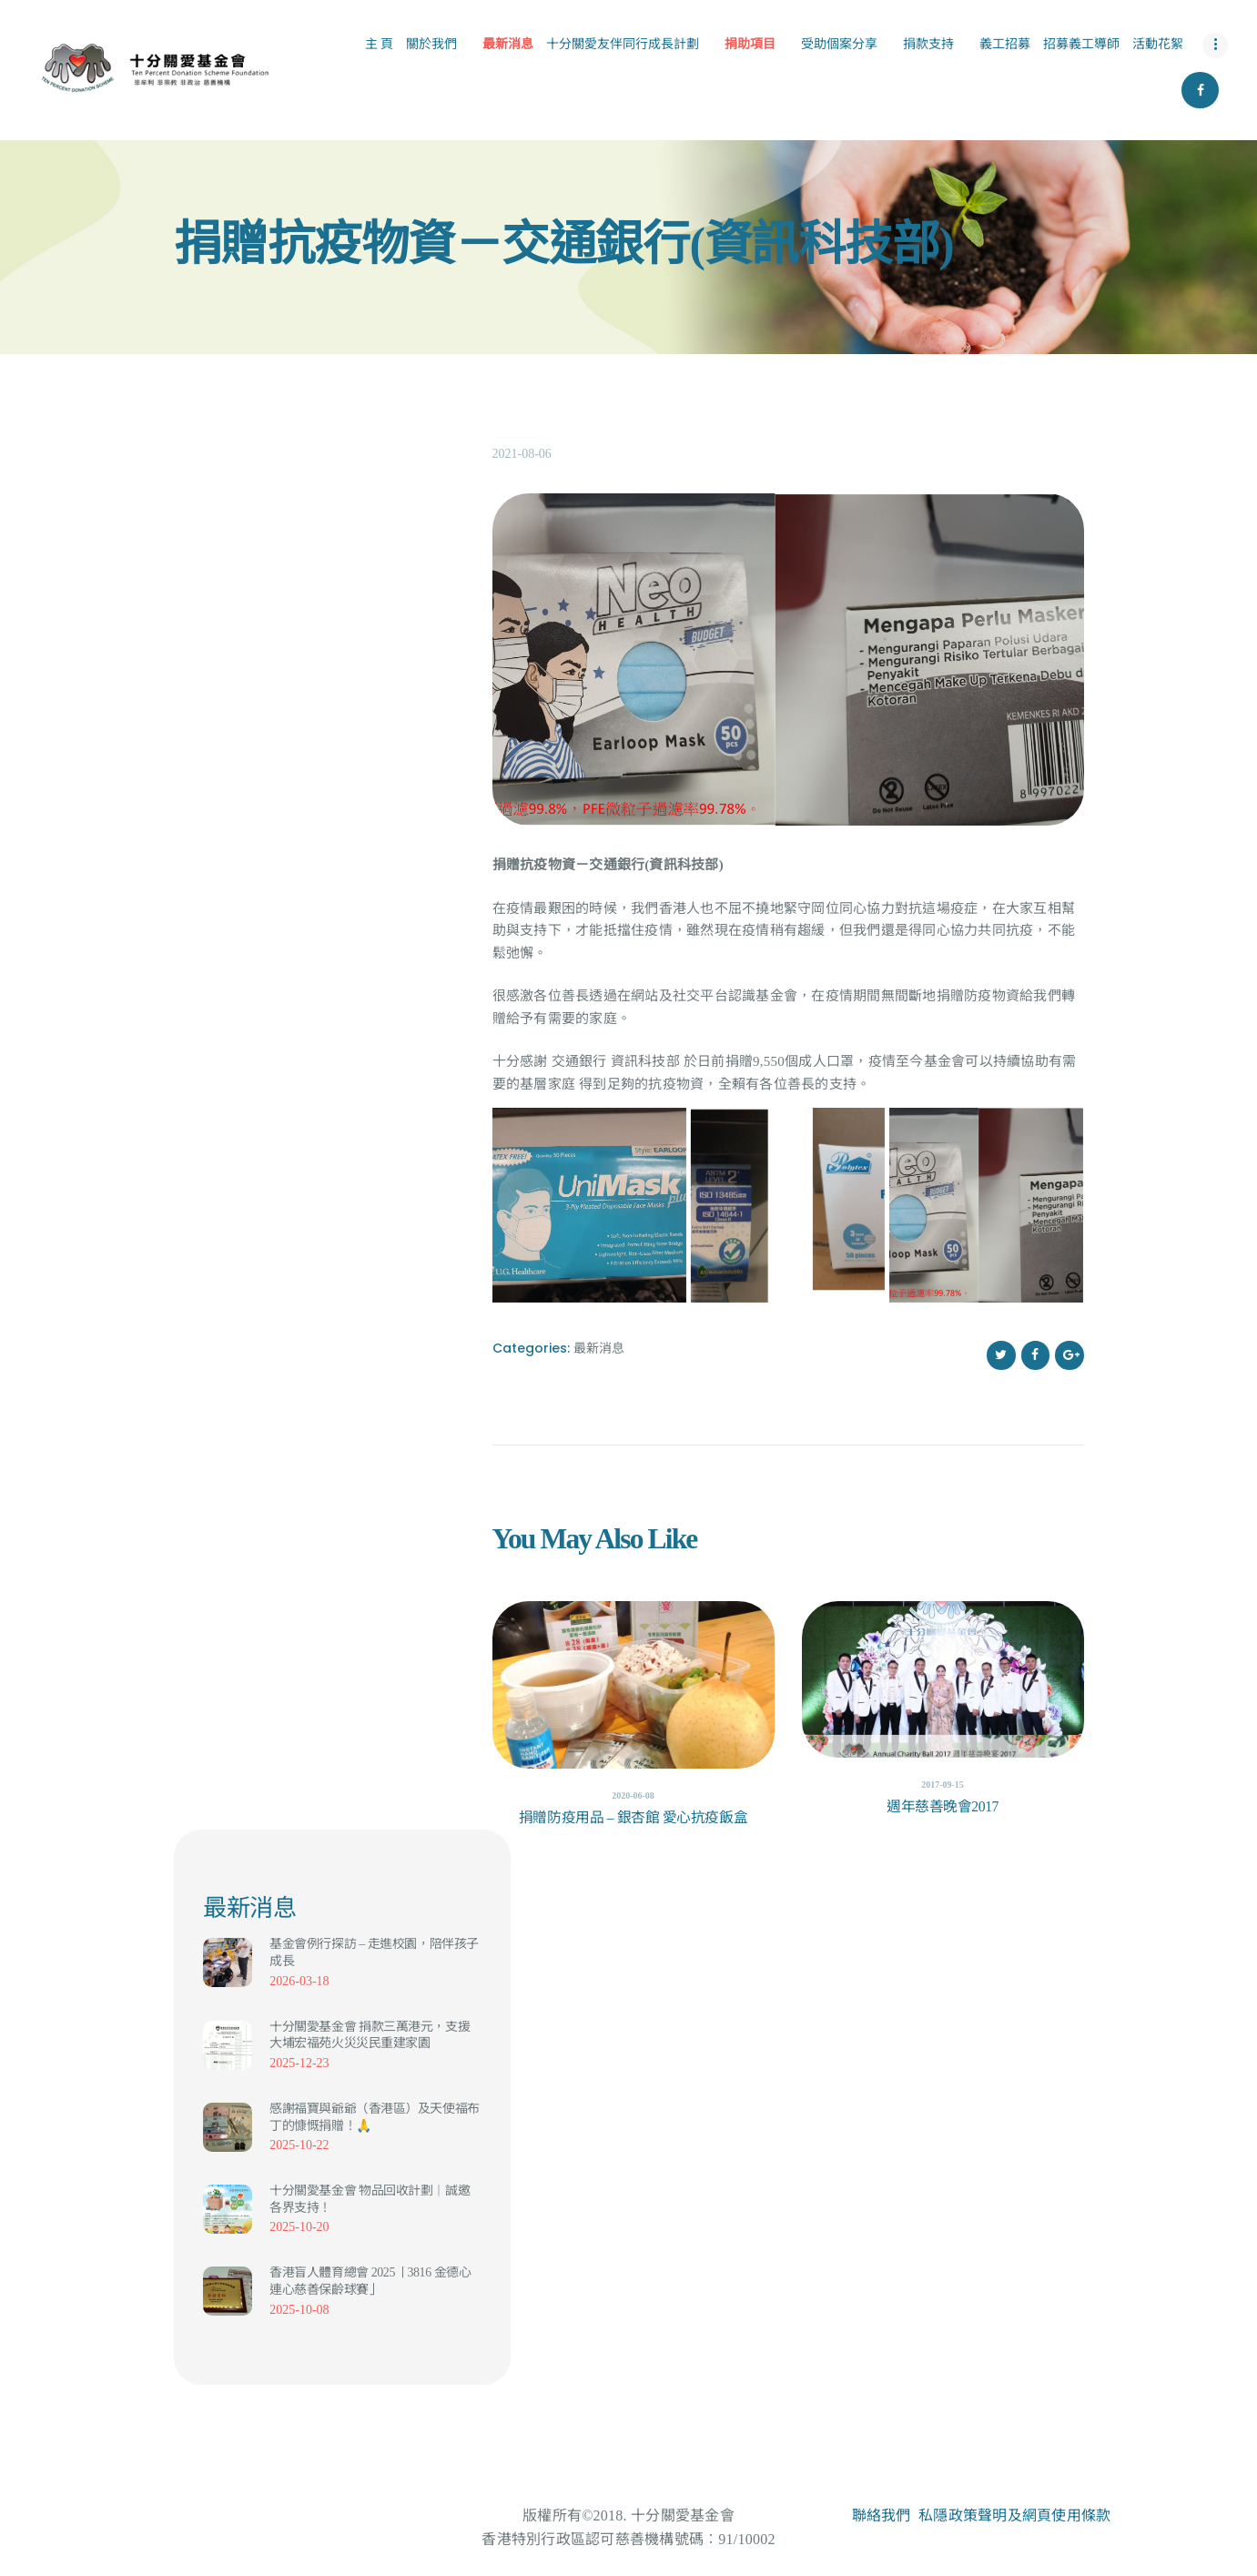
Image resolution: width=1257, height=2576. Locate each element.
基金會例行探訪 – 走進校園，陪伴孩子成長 (373, 1952)
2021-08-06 (522, 454)
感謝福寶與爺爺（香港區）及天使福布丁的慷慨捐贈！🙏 (374, 2117)
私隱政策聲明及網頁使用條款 (1014, 2515)
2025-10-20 (299, 2227)
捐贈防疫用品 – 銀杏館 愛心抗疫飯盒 (633, 1817)
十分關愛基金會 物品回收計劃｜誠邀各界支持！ (369, 2199)
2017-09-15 (942, 1785)
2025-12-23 (299, 2063)
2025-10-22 (299, 2145)
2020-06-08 (633, 1795)
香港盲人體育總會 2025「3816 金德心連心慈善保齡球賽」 (370, 2281)
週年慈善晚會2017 (943, 1806)
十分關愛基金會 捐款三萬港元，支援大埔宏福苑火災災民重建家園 (369, 2035)
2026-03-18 (299, 1981)
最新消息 (598, 1348)
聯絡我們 (881, 2515)
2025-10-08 (299, 2310)
